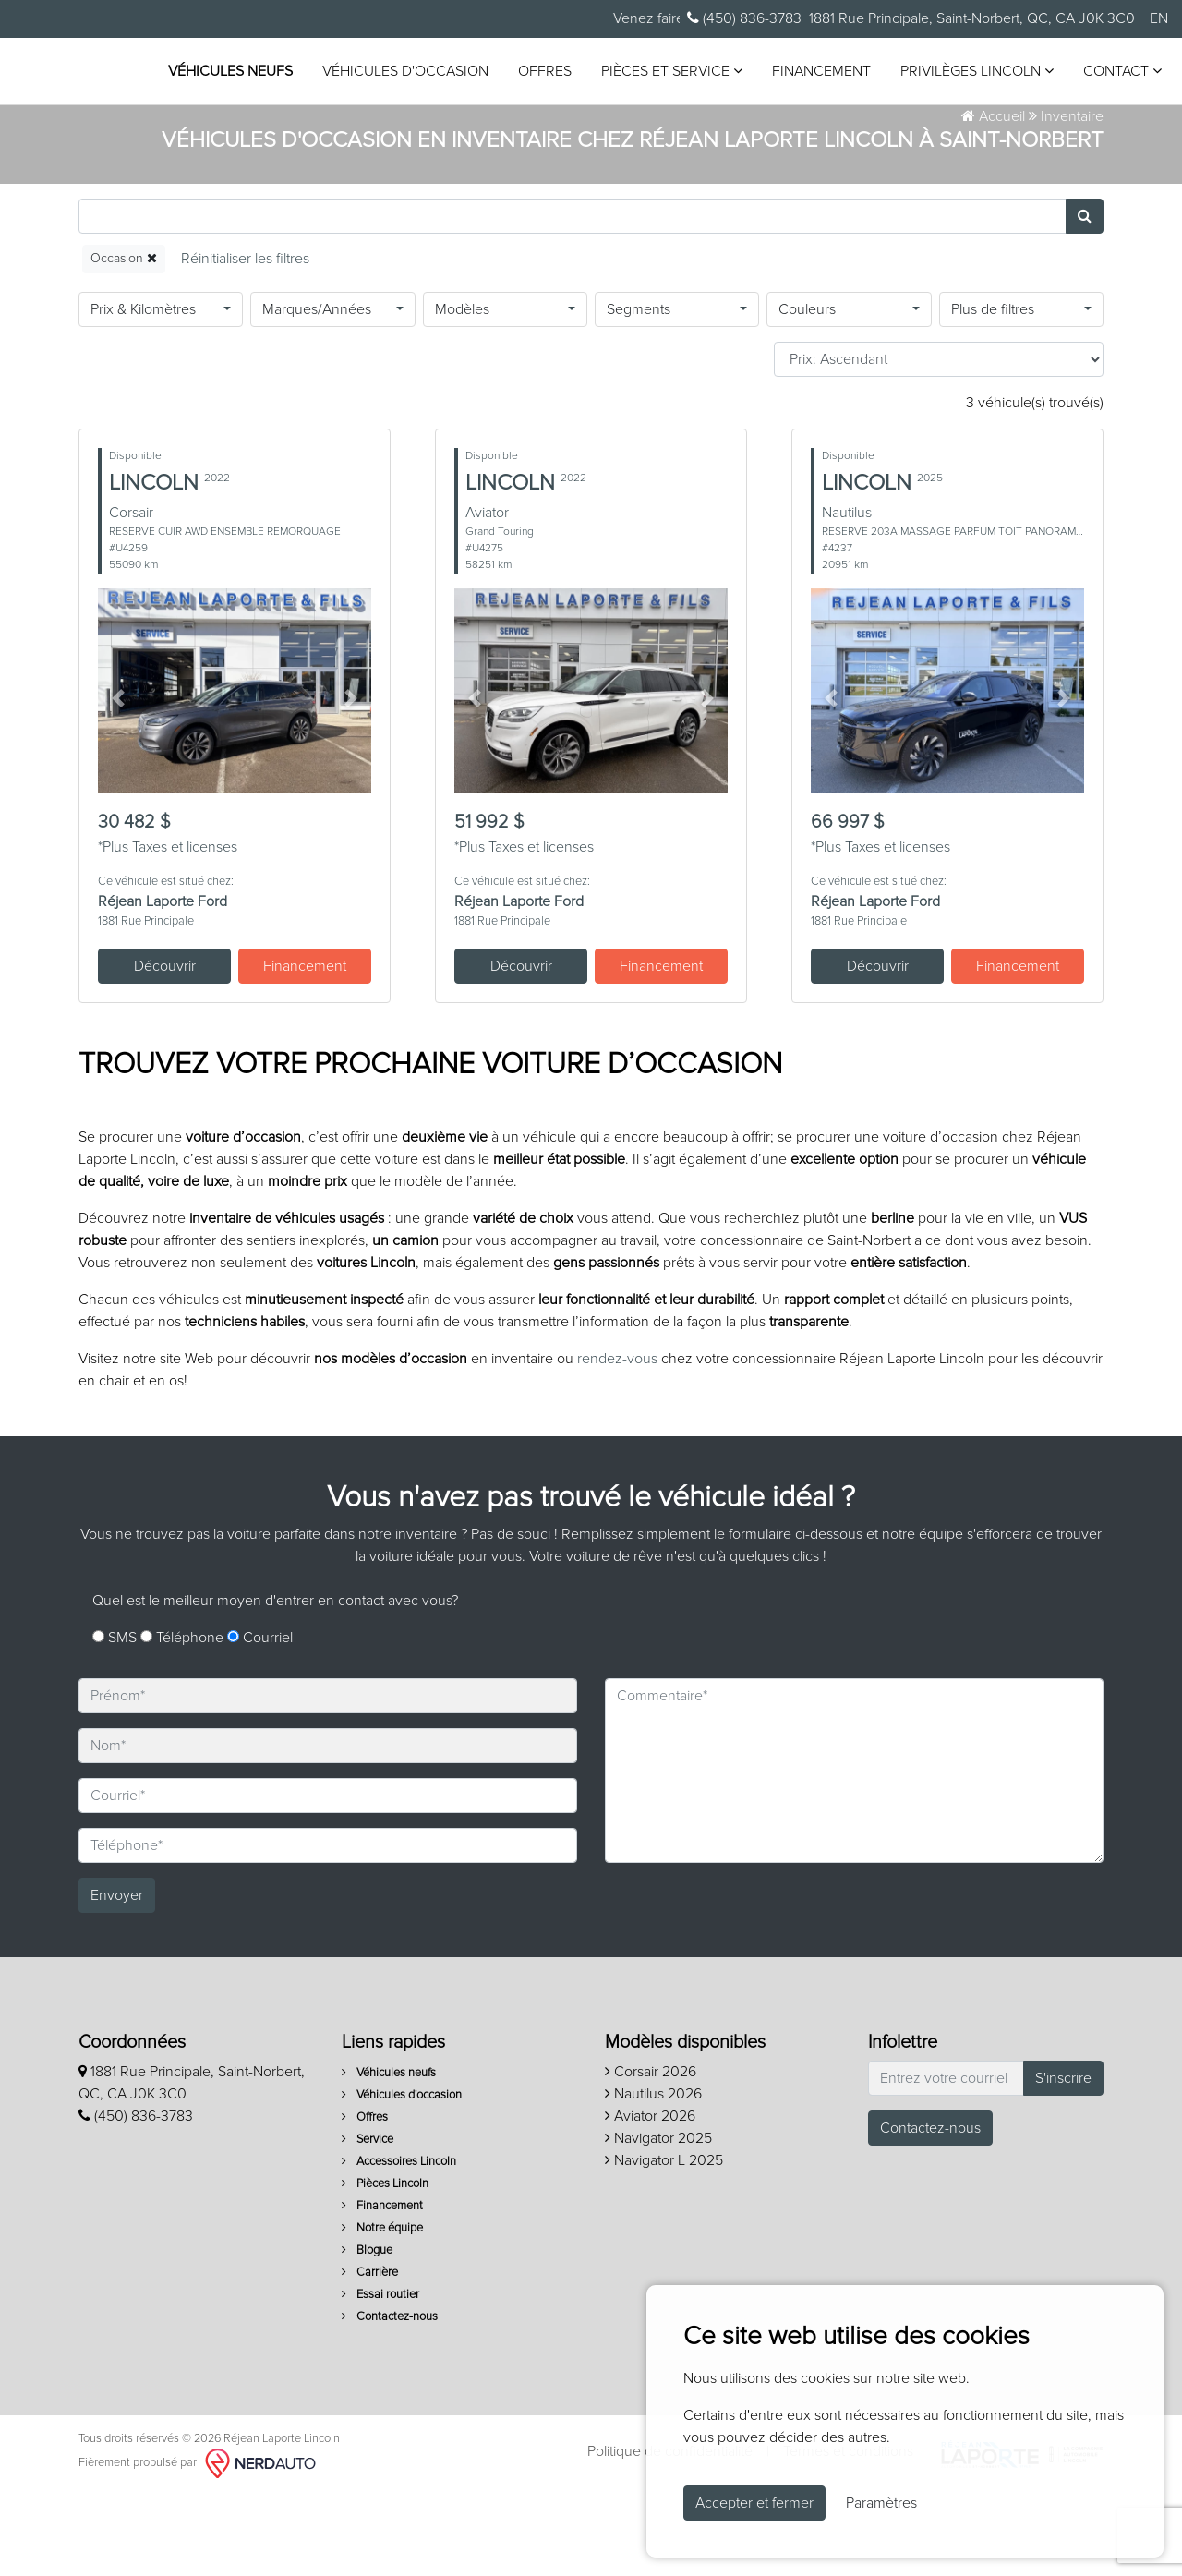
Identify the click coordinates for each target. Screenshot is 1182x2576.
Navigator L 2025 (664, 2243)
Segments (638, 392)
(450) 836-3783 (744, 18)
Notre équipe (382, 2311)
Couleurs (807, 392)
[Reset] (245, 342)
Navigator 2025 (658, 2221)
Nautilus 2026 (653, 2177)
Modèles (462, 392)
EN (1159, 18)
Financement (940, 56)
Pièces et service (791, 56)
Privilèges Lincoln (363, 93)
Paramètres (881, 2503)
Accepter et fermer (754, 2503)
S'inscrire (1063, 2161)
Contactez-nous (390, 2400)
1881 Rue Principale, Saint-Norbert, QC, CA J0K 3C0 (972, 18)
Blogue (367, 2334)
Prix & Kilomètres (143, 392)
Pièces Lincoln (385, 2267)
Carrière (370, 2356)
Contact (509, 93)
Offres (664, 56)
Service (367, 2223)
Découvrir (165, 1049)
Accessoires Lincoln (399, 2245)
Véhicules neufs (349, 56)
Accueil (993, 199)
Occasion (123, 341)
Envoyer (116, 1978)
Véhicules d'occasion (524, 56)
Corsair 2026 (650, 2154)
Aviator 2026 (650, 2199)
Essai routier (380, 2378)
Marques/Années (316, 392)
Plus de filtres (992, 392)
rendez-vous (617, 1441)
